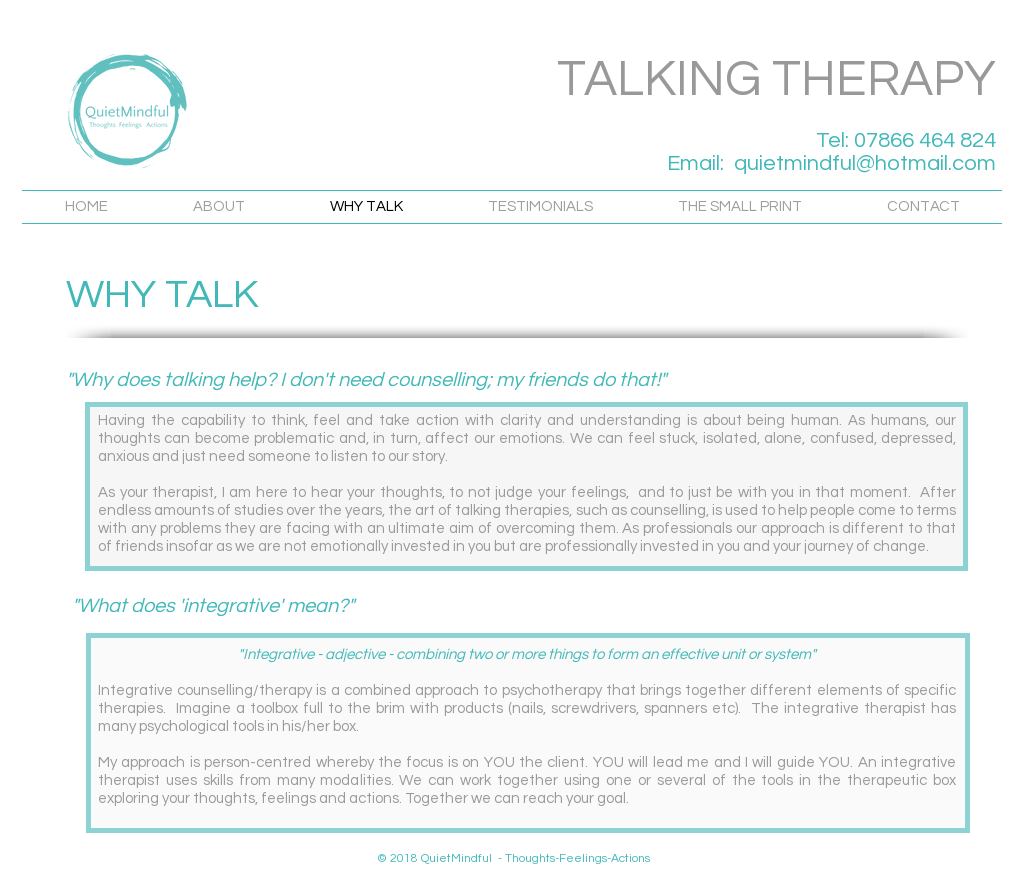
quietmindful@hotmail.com (865, 163)
